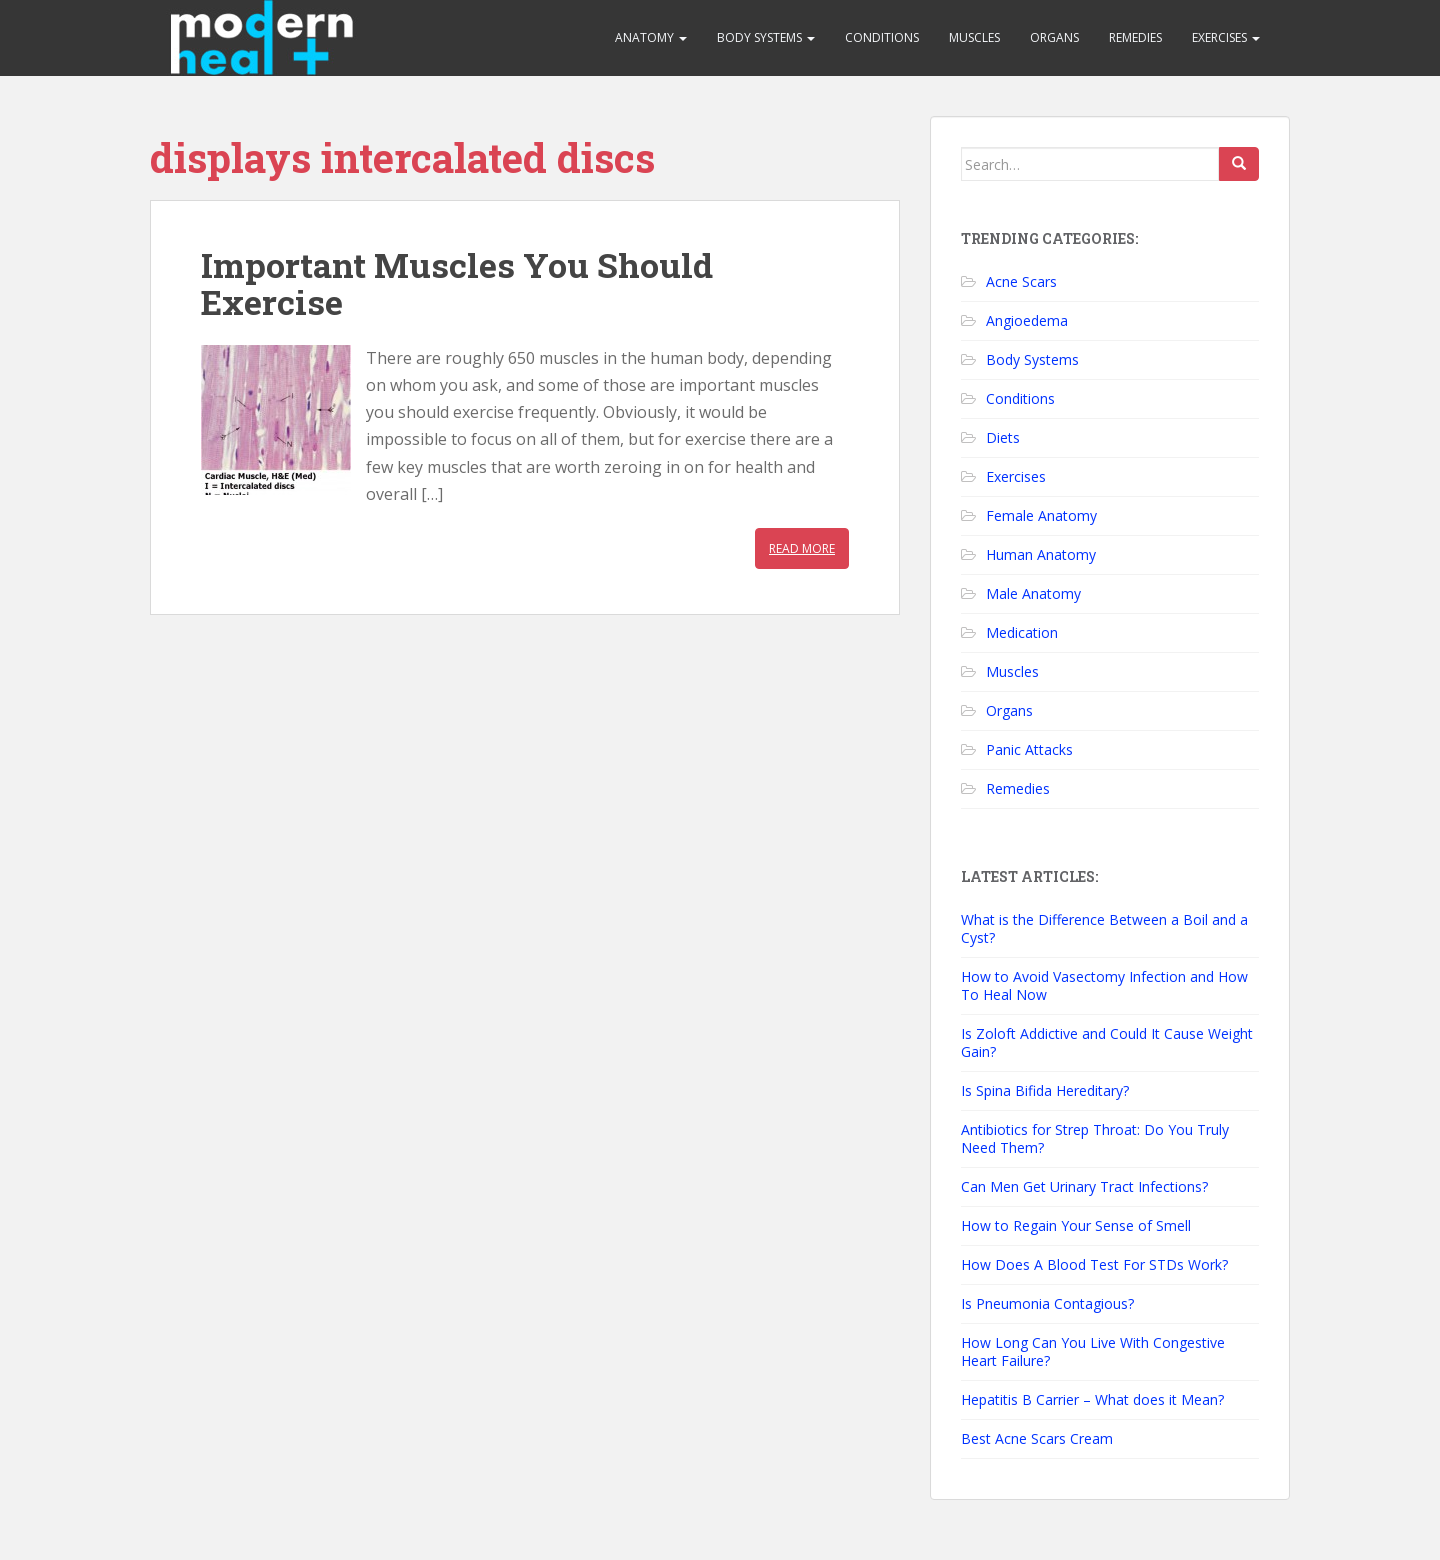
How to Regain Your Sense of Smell (1076, 1225)
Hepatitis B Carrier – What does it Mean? (1092, 1399)
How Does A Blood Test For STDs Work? (1094, 1264)
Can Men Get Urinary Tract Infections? (1084, 1186)
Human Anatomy (1041, 554)
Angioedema (1027, 320)
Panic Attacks (1029, 749)
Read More (802, 548)
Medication (1022, 632)
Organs (1054, 37)
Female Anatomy (1041, 515)
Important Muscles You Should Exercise (457, 283)
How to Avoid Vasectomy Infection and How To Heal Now (1104, 985)
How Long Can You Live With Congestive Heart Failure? (1093, 1351)
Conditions (882, 37)
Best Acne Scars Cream (1037, 1438)
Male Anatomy (1033, 593)
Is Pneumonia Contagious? (1047, 1303)
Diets (1003, 437)
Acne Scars (1021, 281)
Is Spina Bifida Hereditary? (1045, 1090)
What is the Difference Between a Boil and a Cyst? (1104, 928)
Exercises (1226, 37)
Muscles (974, 37)
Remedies (1135, 37)
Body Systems (766, 37)
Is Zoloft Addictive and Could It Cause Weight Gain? (1107, 1042)
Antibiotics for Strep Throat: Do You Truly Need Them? (1095, 1138)
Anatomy (651, 37)
